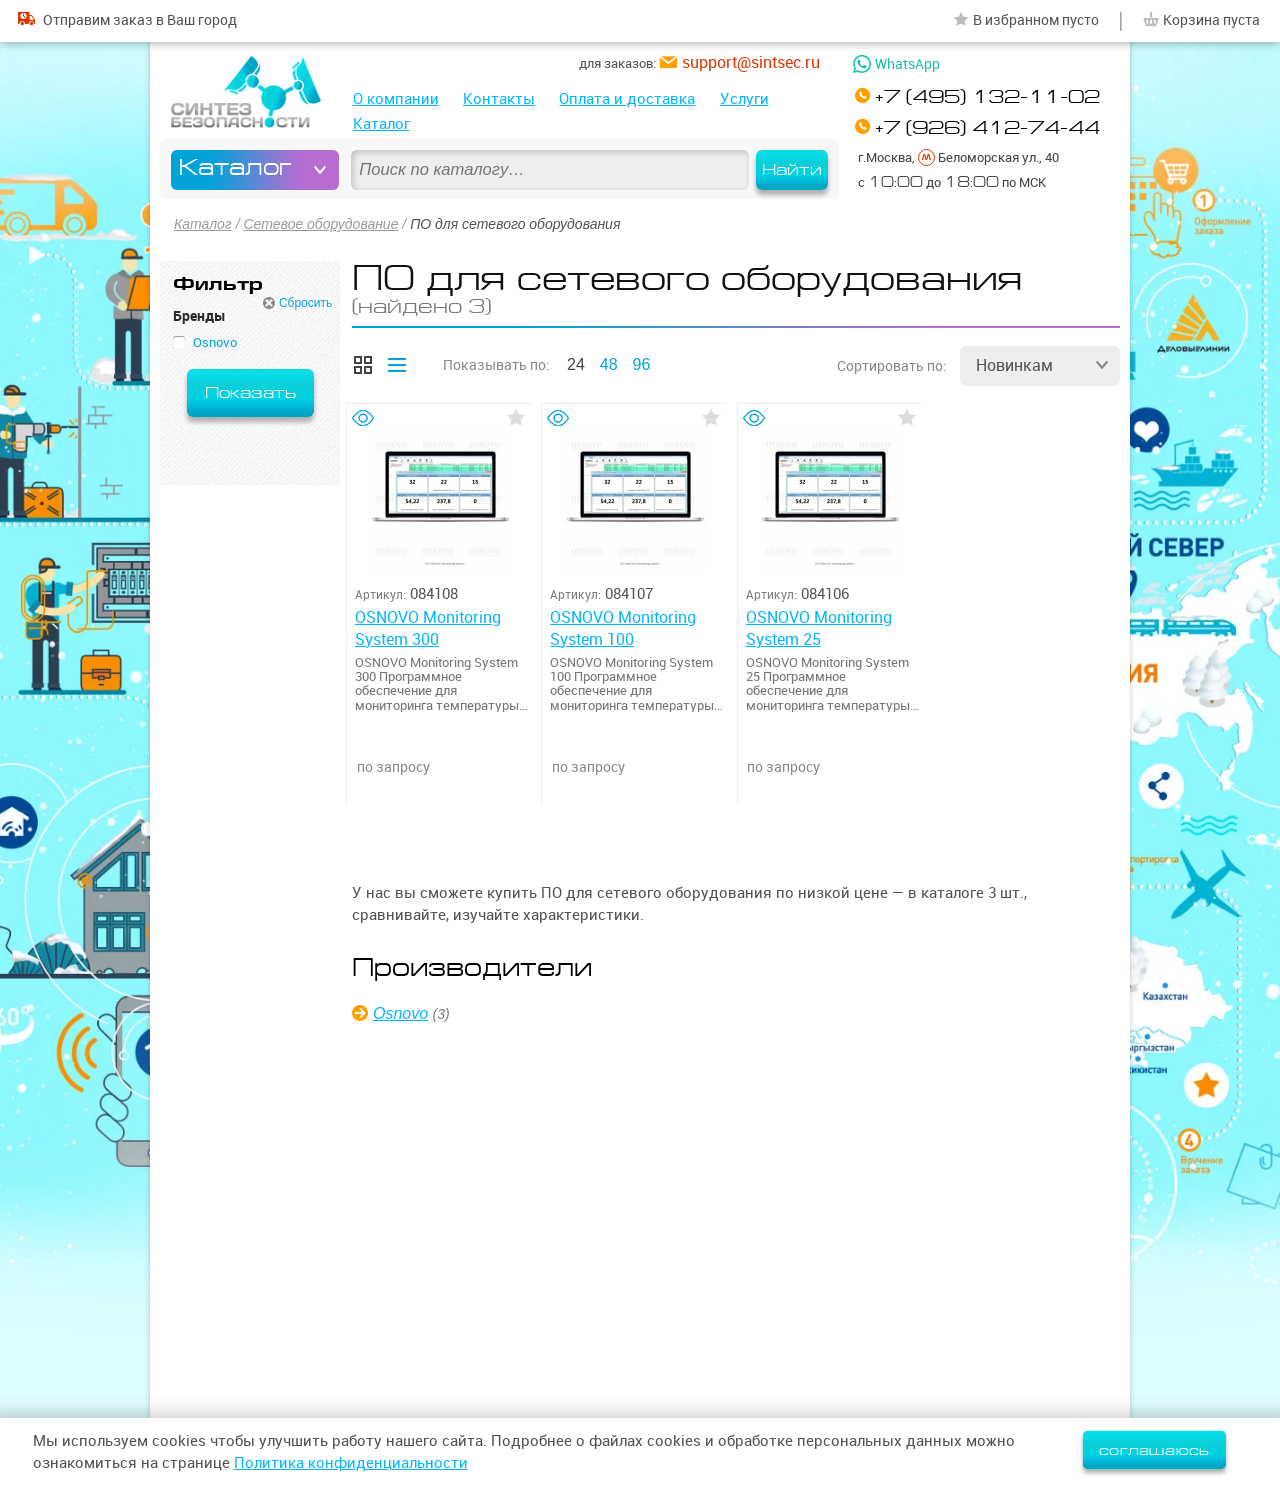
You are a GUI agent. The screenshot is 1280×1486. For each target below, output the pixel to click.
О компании (396, 98)
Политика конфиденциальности (351, 1462)
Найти (792, 170)
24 (576, 364)
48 (609, 364)
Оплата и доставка (627, 98)
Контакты (499, 98)
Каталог (381, 123)
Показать (250, 393)
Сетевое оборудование (320, 224)
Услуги (744, 98)
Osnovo (400, 1013)
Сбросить (305, 303)
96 (642, 364)
